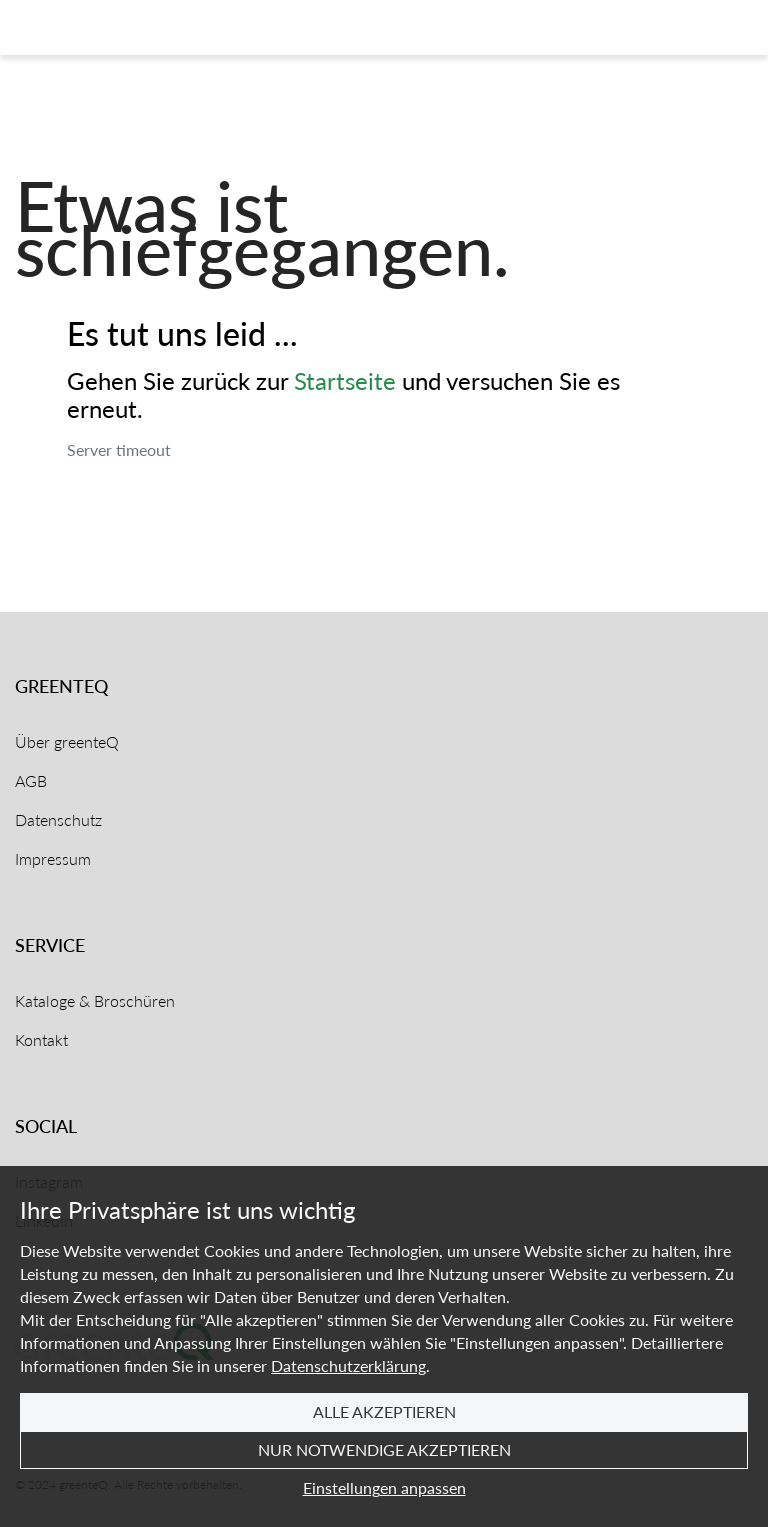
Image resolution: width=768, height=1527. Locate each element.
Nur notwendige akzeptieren (384, 1449)
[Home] (93, 28)
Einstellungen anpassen (384, 1487)
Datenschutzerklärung (348, 1365)
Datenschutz (58, 819)
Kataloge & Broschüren (95, 1000)
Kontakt (41, 1039)
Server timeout (119, 449)
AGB (31, 780)
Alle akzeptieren (384, 1411)
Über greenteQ (67, 741)
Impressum (53, 858)
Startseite (345, 380)
